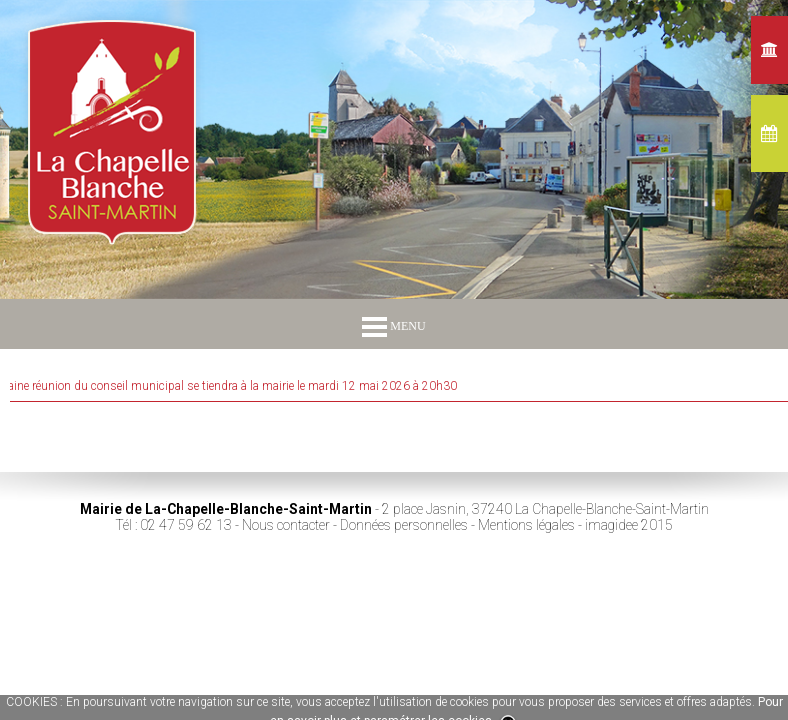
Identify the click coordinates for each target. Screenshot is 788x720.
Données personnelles (404, 525)
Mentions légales (526, 525)
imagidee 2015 (629, 525)
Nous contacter (286, 525)
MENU (393, 326)
